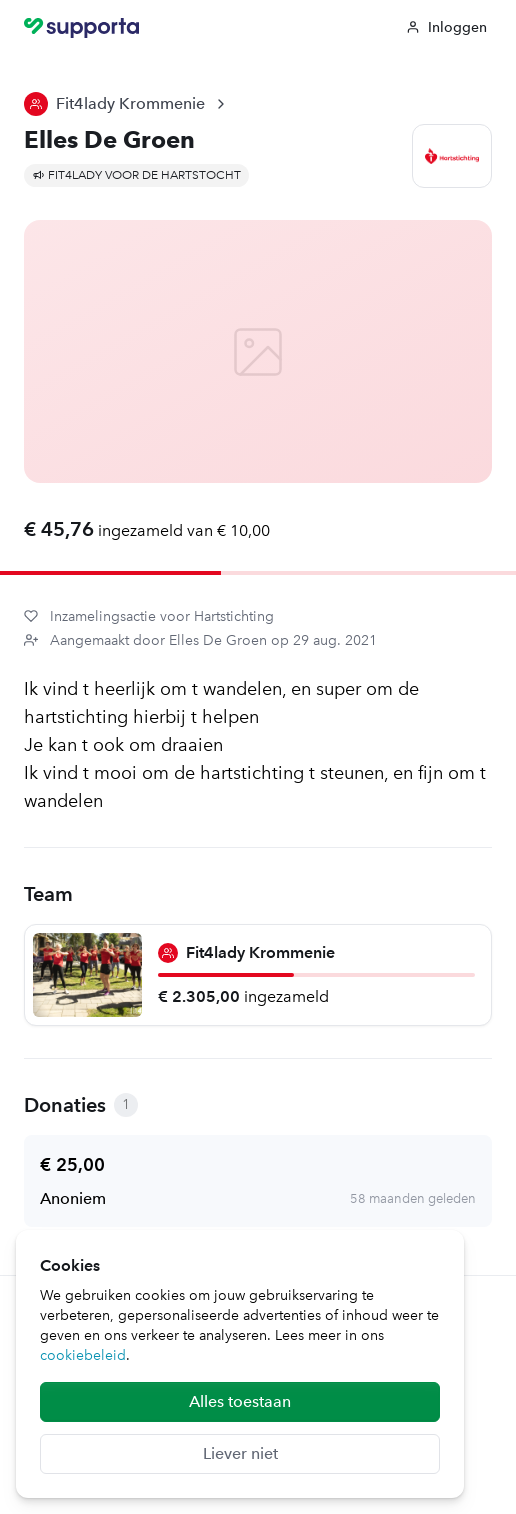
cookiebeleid (83, 1355)
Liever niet (240, 1453)
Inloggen (446, 27)
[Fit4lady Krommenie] (258, 975)
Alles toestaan (240, 1401)
